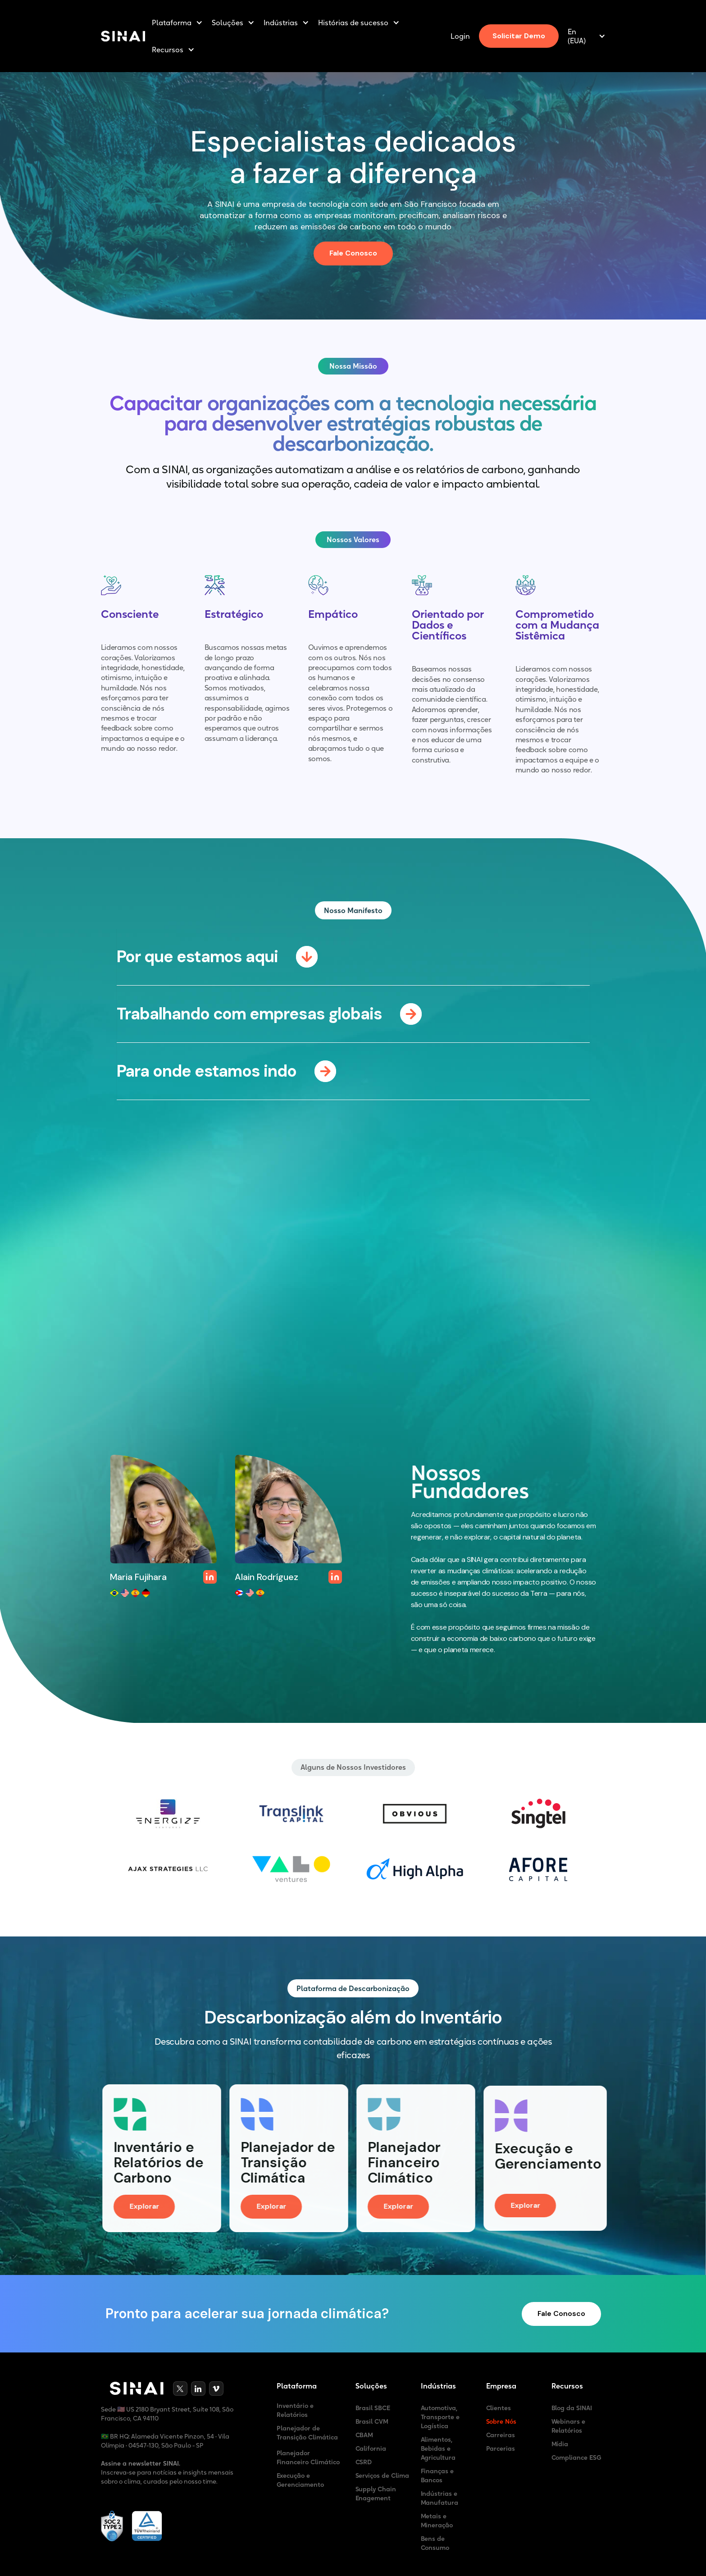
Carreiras (500, 2435)
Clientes (498, 2408)
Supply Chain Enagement (375, 2493)
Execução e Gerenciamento (300, 2480)
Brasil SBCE (373, 2408)
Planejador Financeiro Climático (308, 2457)
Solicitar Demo (518, 36)
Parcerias (500, 2448)
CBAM (364, 2435)
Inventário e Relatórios (295, 2410)
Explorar (149, 2206)
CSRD (363, 2462)
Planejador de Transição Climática (307, 2432)
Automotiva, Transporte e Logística (440, 2417)
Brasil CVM (372, 2421)
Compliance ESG (576, 2457)
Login (460, 36)
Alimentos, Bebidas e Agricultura (438, 2448)
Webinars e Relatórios (568, 2425)
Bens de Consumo (435, 2543)
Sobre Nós (501, 2421)
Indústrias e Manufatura (440, 2498)
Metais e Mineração (437, 2520)
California (371, 2448)
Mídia (560, 2444)
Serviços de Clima (382, 2475)
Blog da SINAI (571, 2408)
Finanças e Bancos (437, 2475)
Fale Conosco (353, 253)
